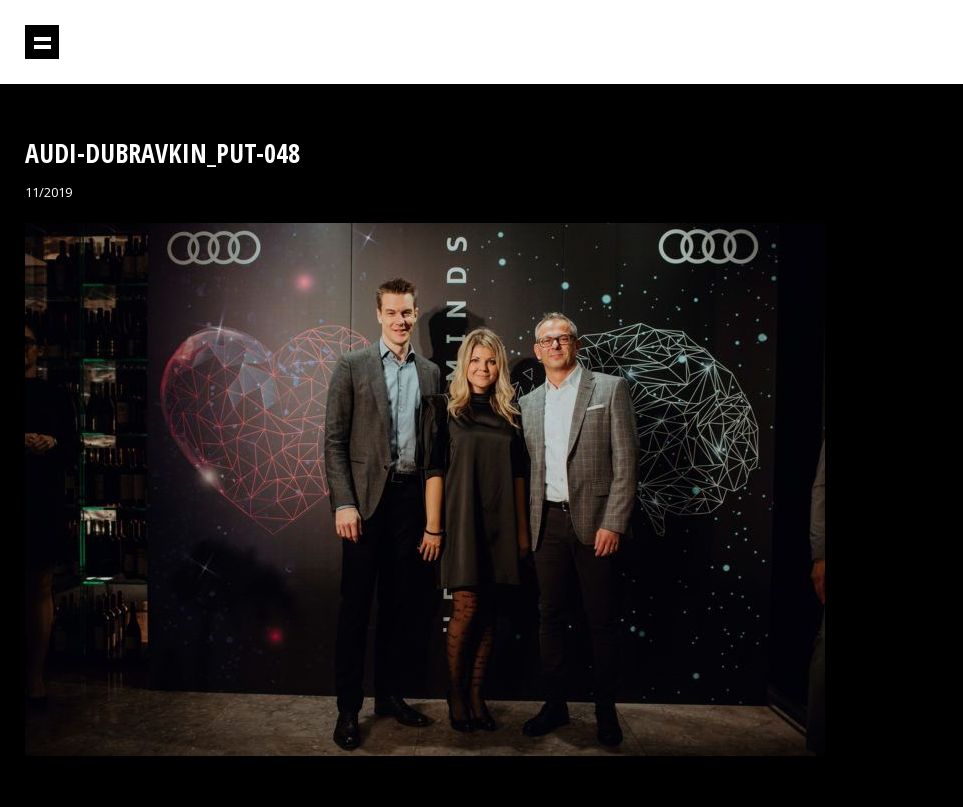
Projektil (852, 42)
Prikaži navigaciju (42, 42)
